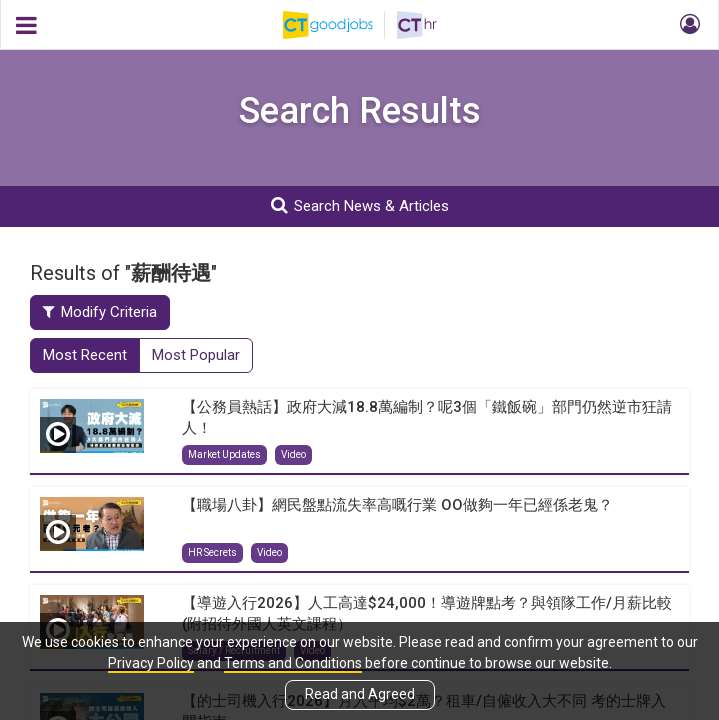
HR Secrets (212, 552)
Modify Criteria (100, 312)
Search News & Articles (360, 205)
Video (293, 454)
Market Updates (224, 454)
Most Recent (85, 355)
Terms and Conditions (293, 663)
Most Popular (196, 355)
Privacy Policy (151, 663)
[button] (687, 25)
